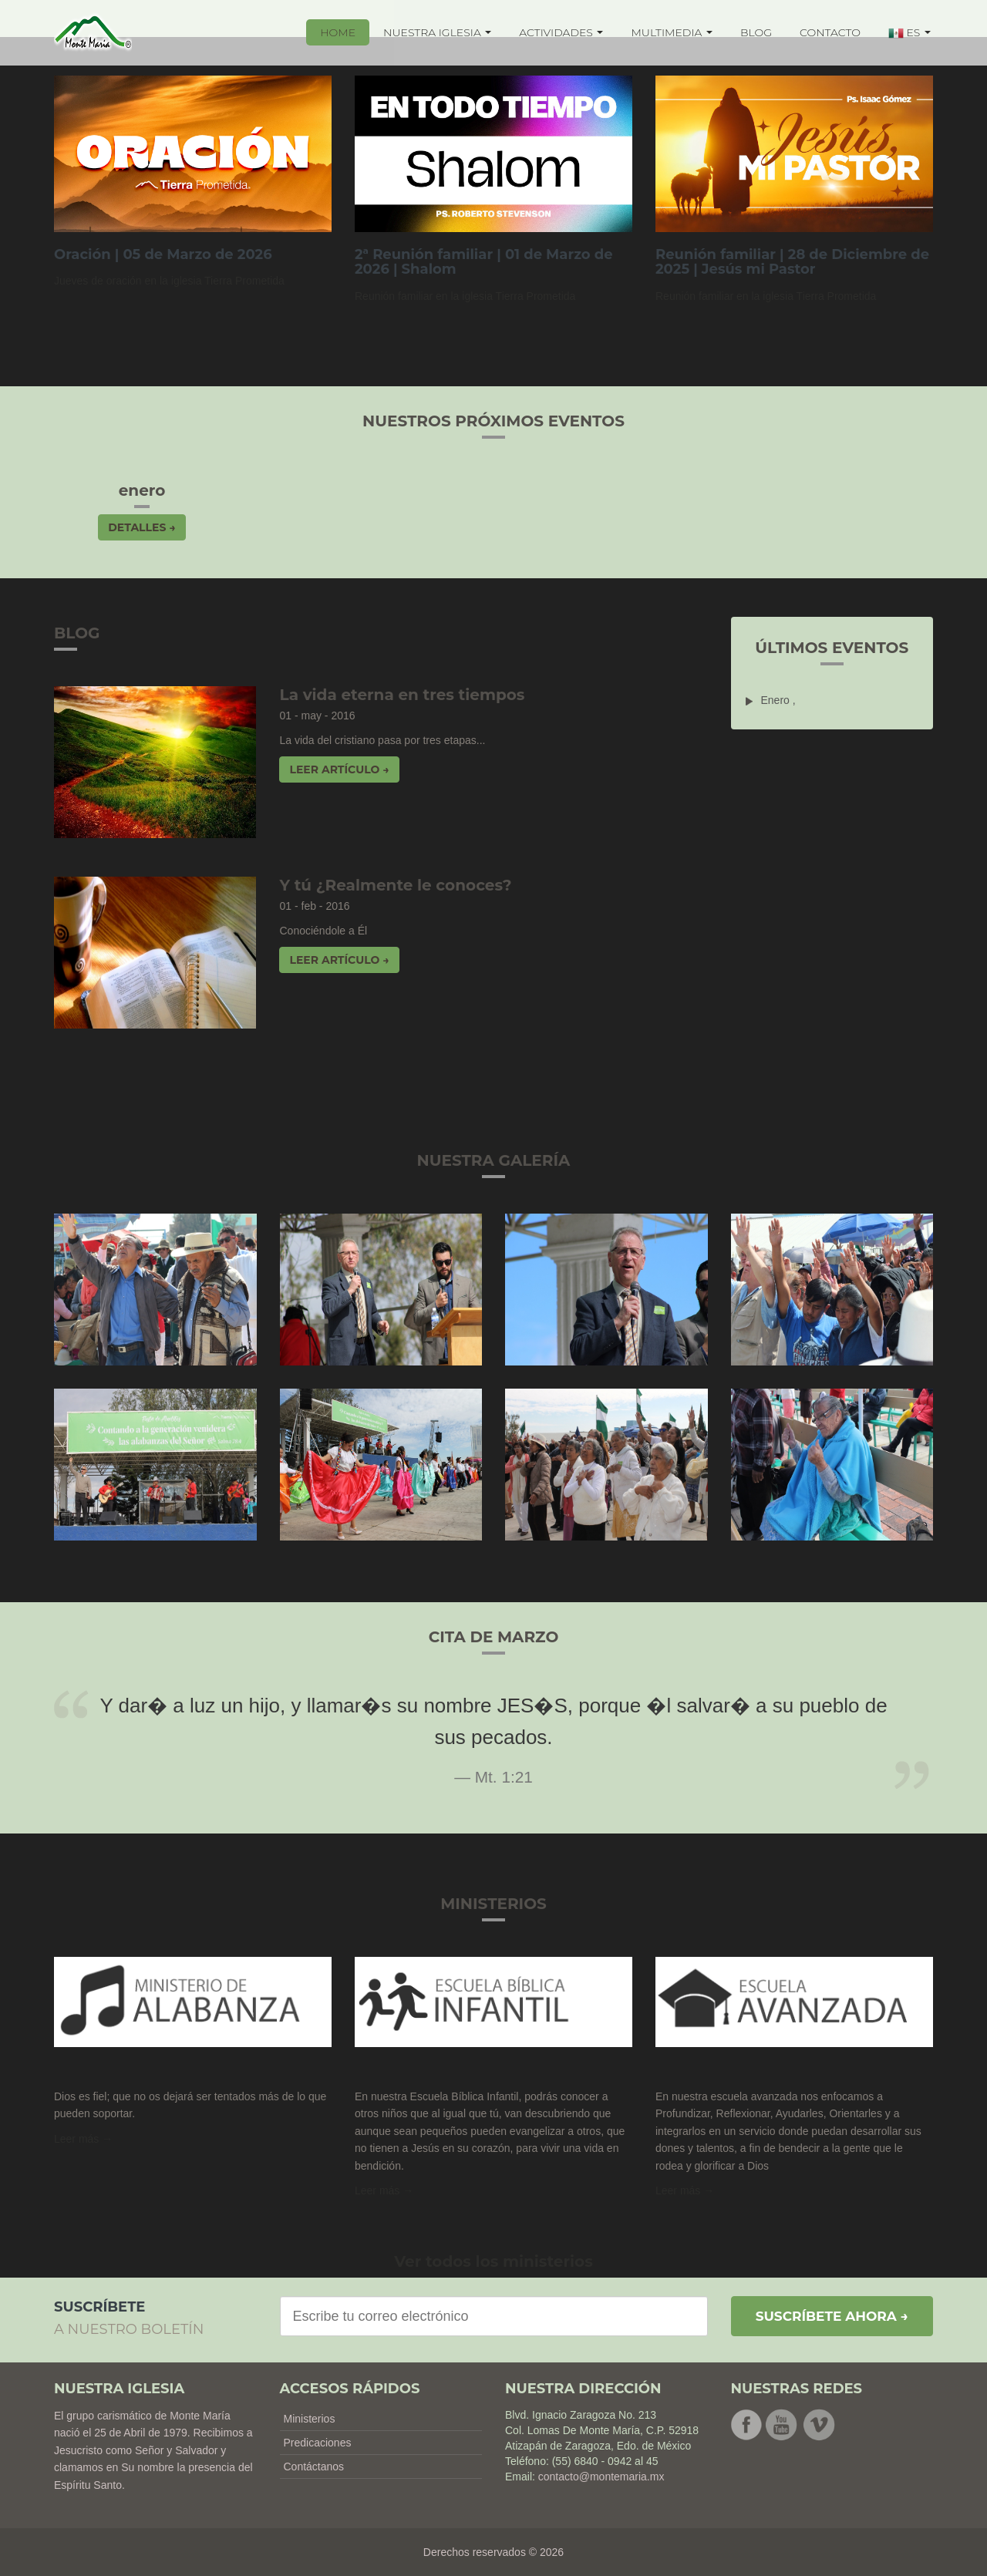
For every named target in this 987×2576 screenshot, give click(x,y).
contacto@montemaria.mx (601, 2476)
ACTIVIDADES (561, 32)
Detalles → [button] (141, 527)
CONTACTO (830, 32)
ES (909, 33)
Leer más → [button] (384, 2190)
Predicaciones (318, 2442)
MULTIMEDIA (671, 32)
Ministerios (309, 2419)
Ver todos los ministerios (493, 2261)
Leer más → (83, 2139)
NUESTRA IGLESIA (437, 32)
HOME (337, 32)
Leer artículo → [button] (339, 769)
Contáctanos (314, 2466)
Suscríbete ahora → (832, 2316)
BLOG (756, 32)
